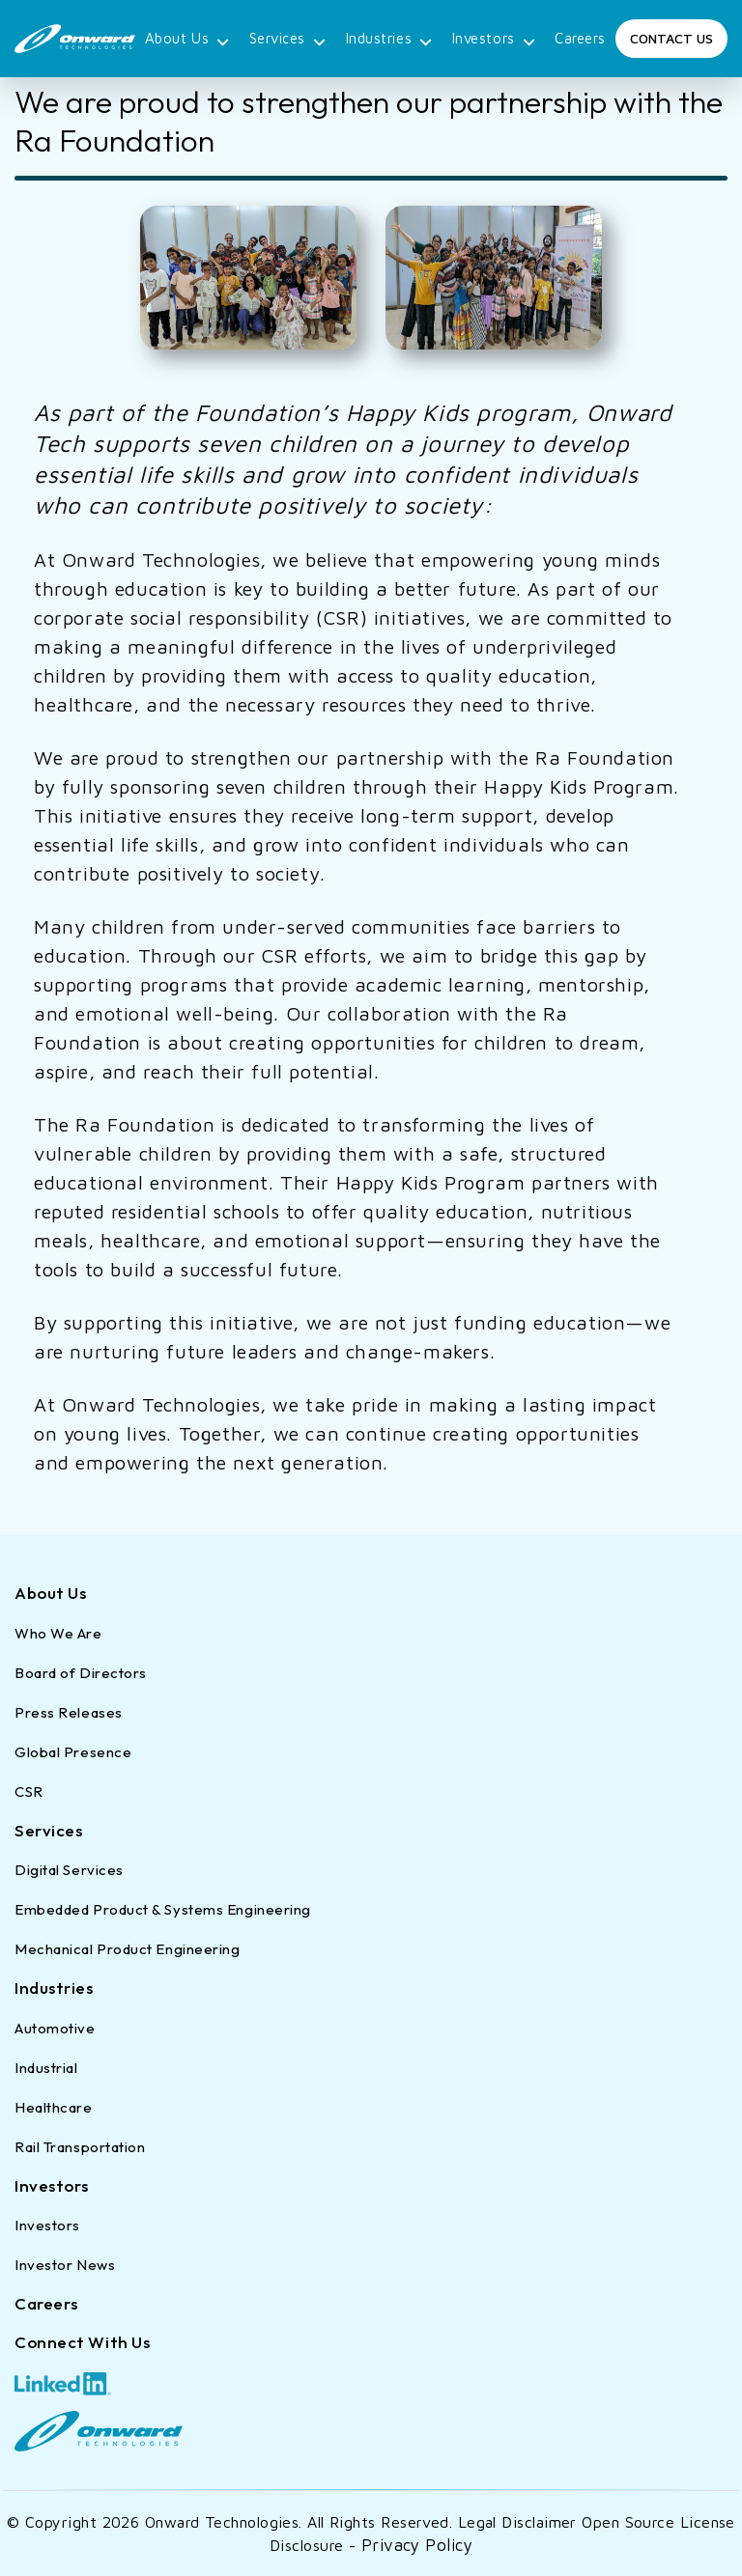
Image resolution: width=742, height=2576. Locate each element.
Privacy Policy (416, 2545)
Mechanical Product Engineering (127, 1949)
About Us (187, 40)
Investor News (64, 2264)
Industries (389, 40)
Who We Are (58, 1633)
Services (288, 40)
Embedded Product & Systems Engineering (162, 1909)
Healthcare (53, 2107)
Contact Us (671, 38)
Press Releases (68, 1712)
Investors (494, 40)
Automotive (55, 2028)
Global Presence (72, 1752)
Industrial (46, 2067)
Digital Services (69, 1870)
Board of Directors (80, 1673)
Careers (580, 38)
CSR (28, 1791)
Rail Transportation (79, 2147)
